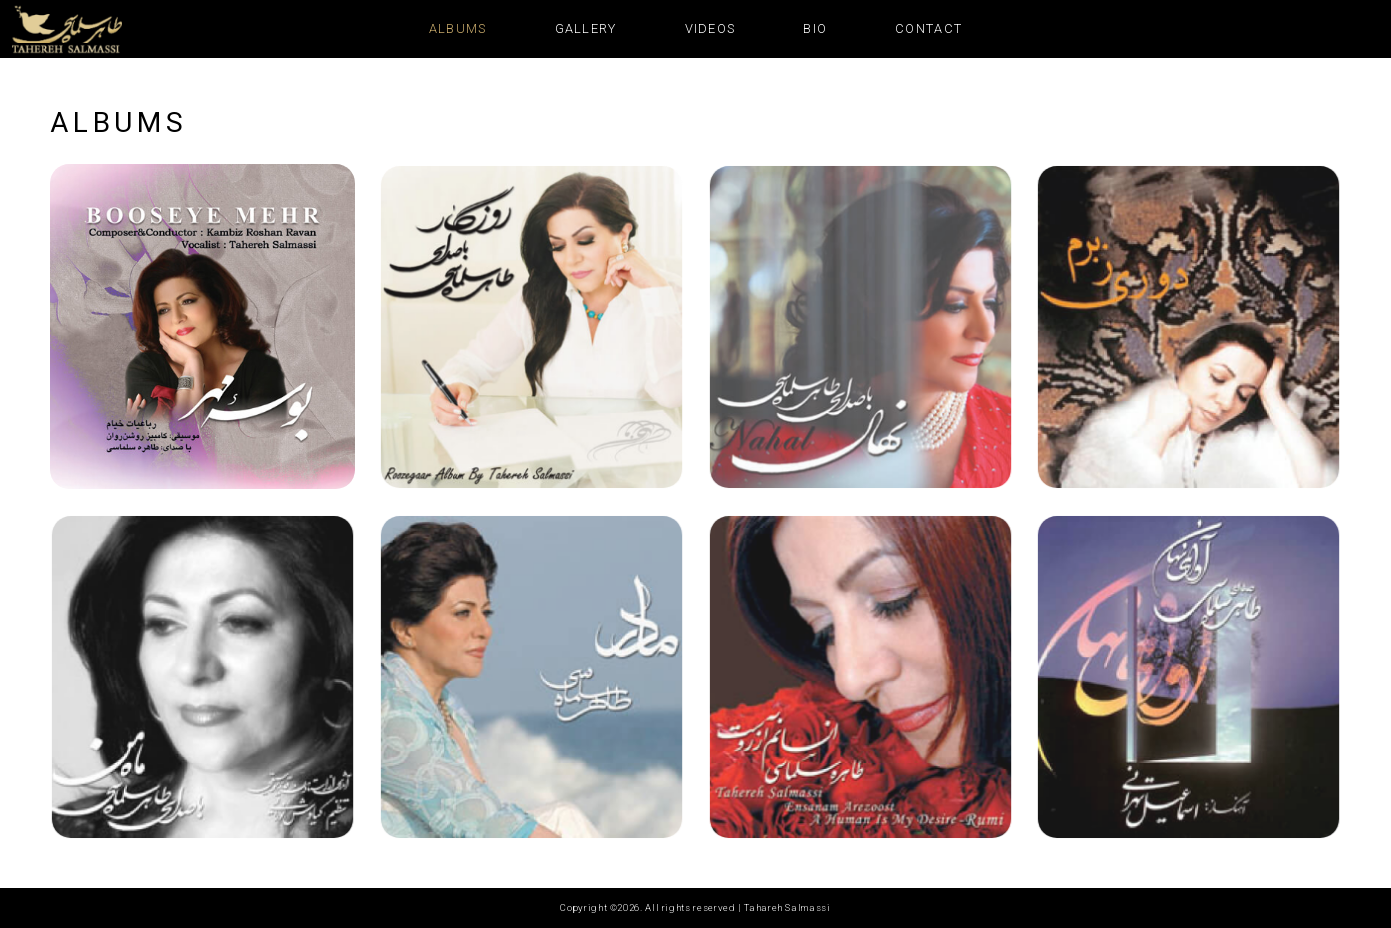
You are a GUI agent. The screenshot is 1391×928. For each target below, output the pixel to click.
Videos (710, 28)
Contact (928, 28)
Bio (815, 28)
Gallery (586, 28)
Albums (458, 28)
